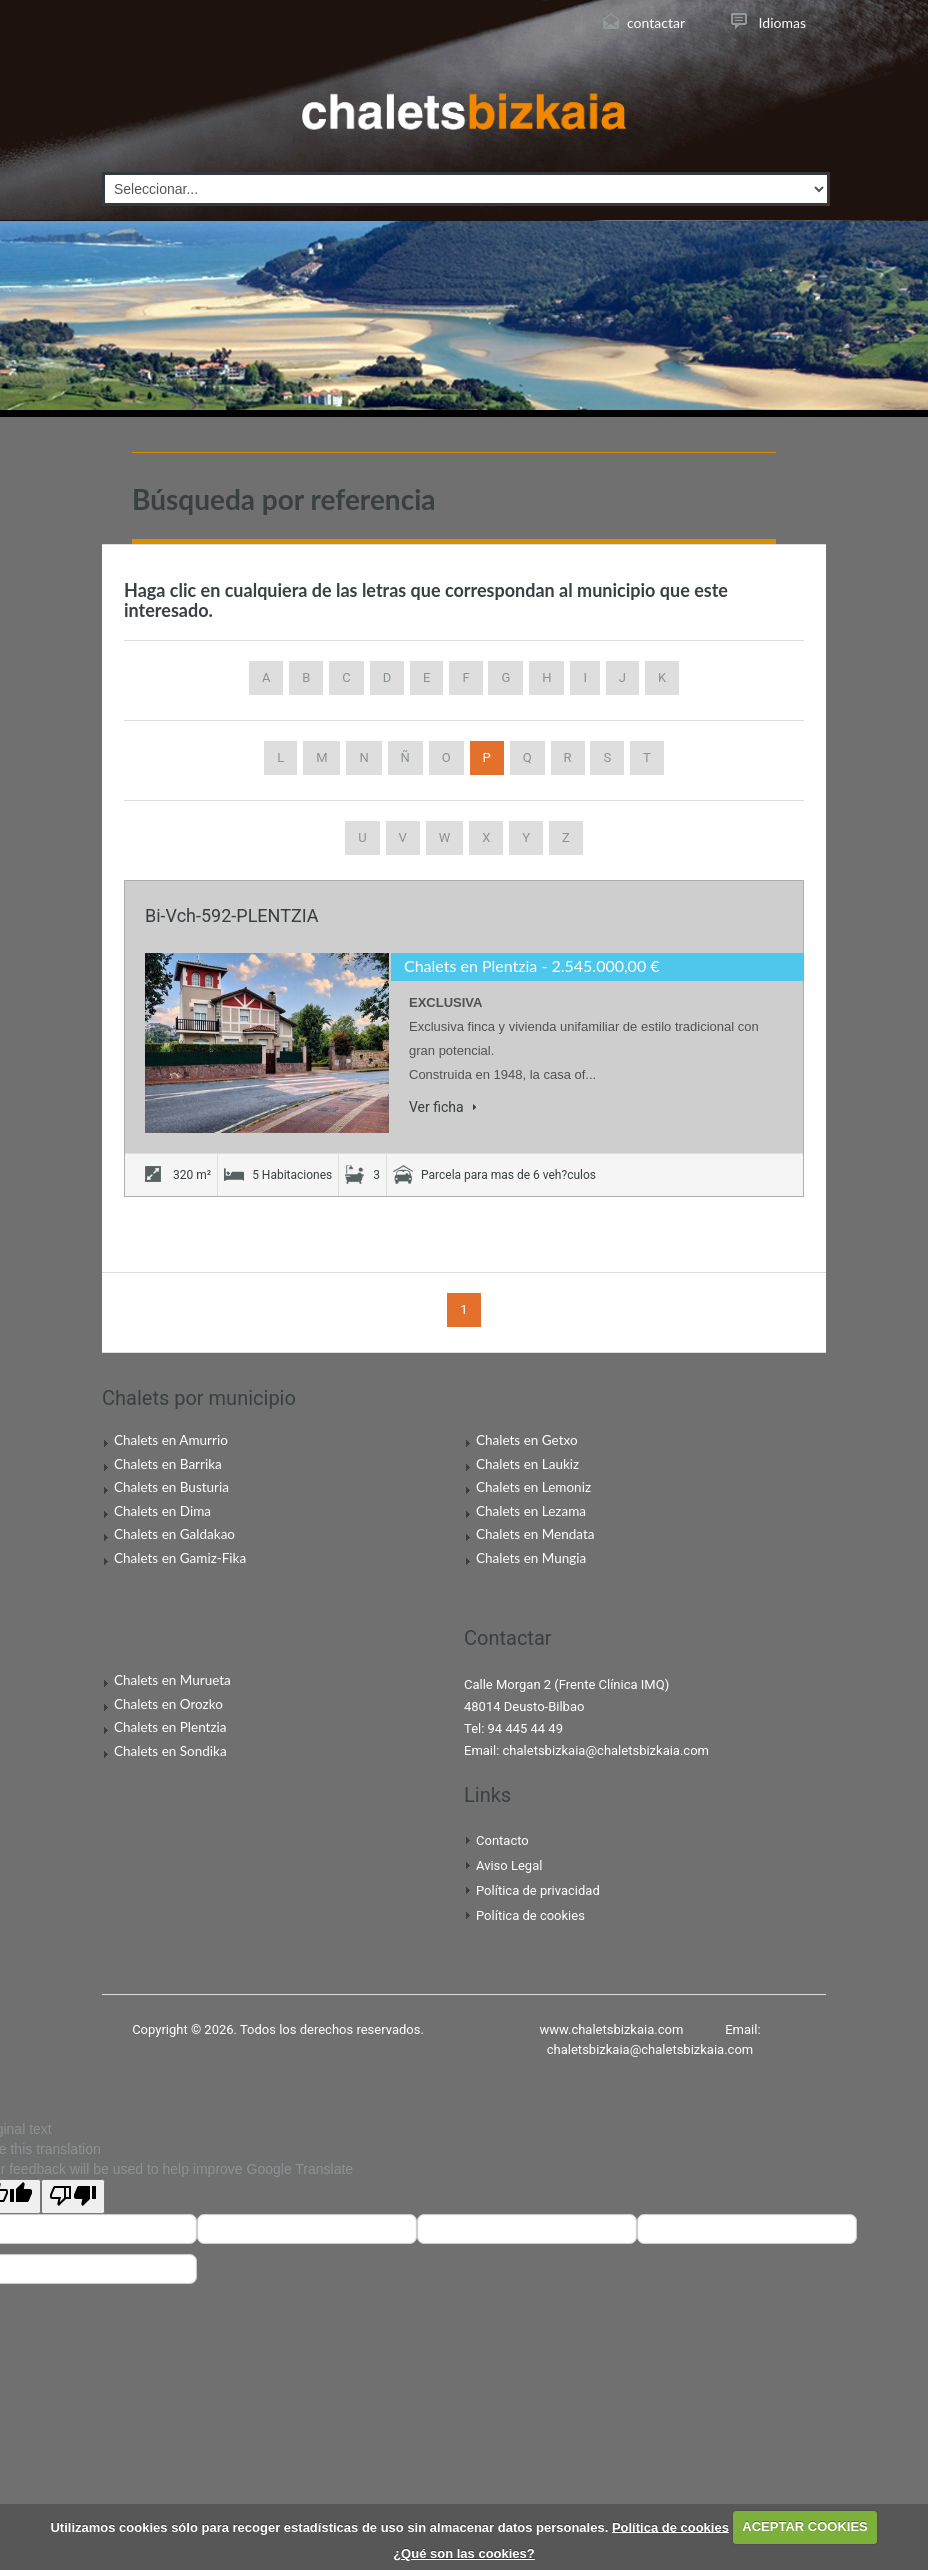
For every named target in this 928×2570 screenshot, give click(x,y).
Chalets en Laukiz (527, 1464)
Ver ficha (443, 1107)
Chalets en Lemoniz (533, 1487)
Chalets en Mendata (535, 1534)
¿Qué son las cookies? (464, 2553)
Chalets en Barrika (168, 1464)
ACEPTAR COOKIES (804, 2526)
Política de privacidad (538, 1890)
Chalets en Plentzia (470, 965)
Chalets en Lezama (531, 1511)
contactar (656, 22)
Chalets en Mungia (531, 1558)
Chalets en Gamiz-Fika (180, 1558)
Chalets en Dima (162, 1511)
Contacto (502, 1840)
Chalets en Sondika (170, 1751)
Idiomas (782, 22)
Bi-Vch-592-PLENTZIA (231, 915)
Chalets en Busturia (171, 1487)
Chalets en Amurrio (171, 1440)
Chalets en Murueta (172, 1680)
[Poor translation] (73, 2196)
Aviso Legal (509, 1865)
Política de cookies (530, 1915)
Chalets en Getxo (527, 1440)
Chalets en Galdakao (174, 1534)
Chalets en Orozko (168, 1704)
